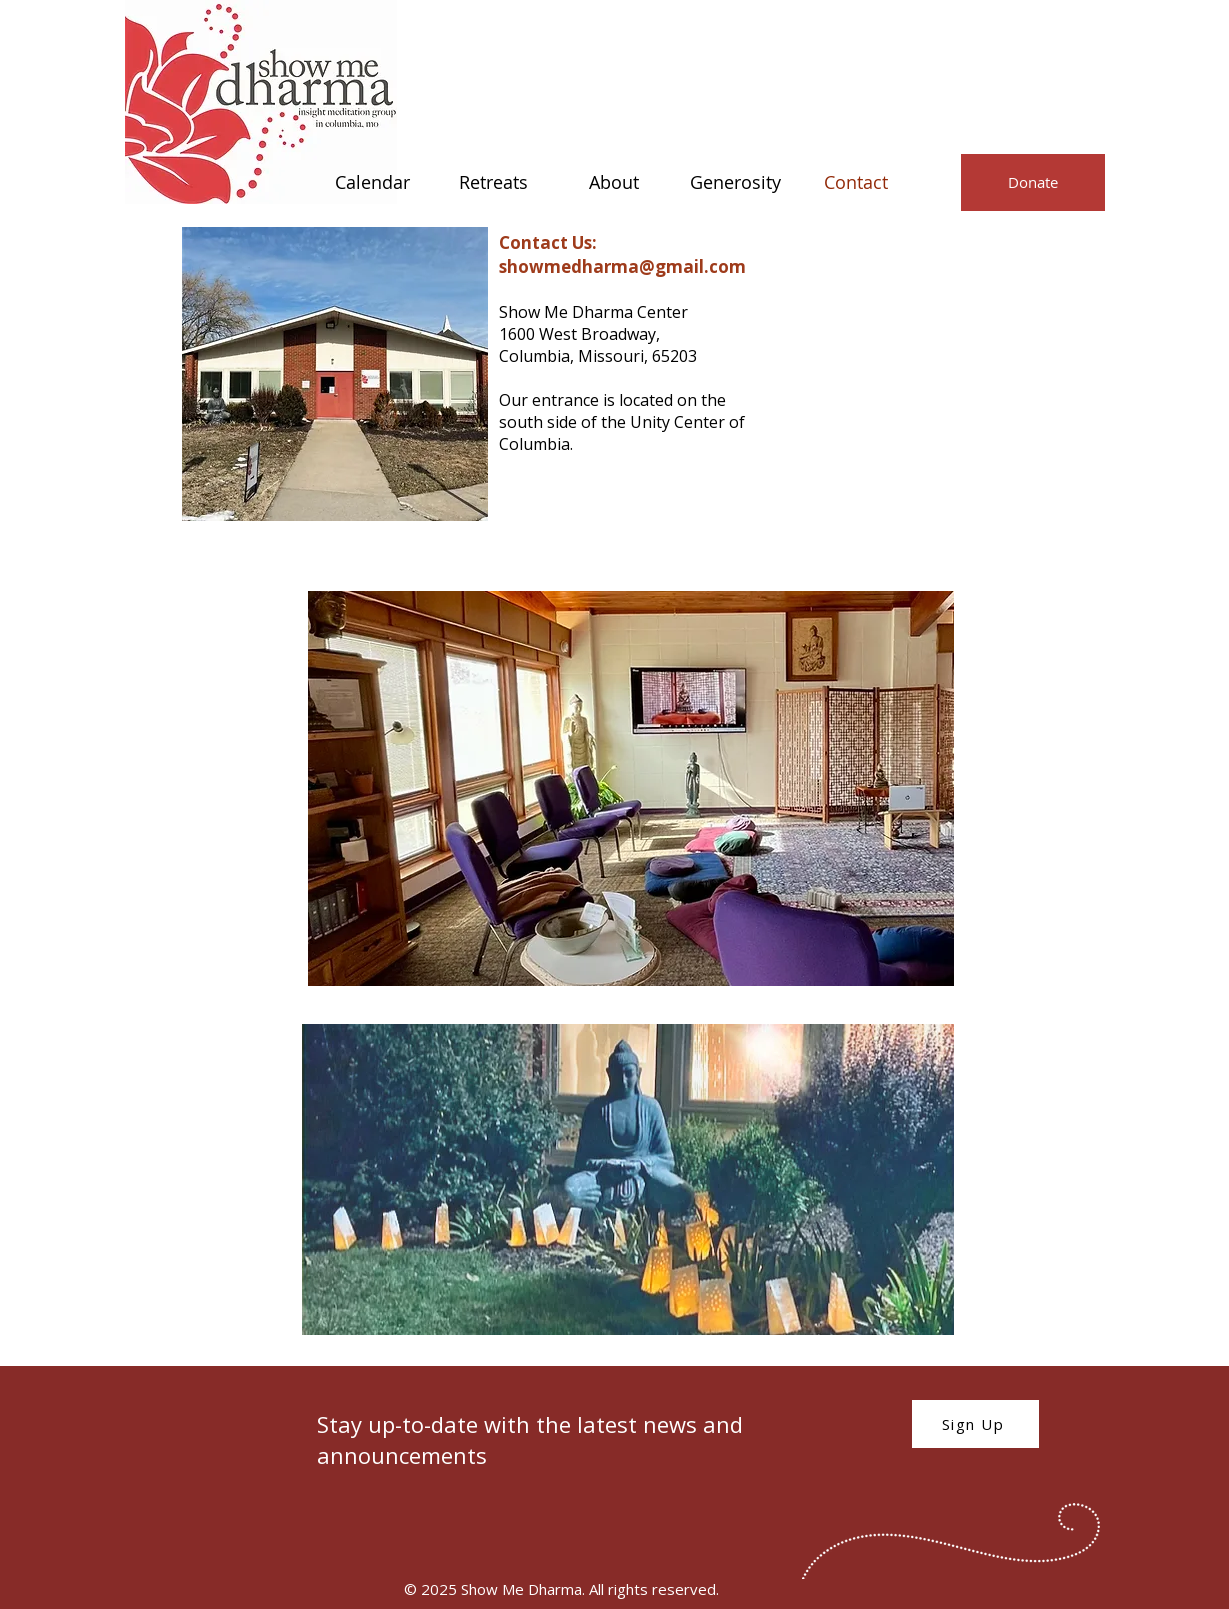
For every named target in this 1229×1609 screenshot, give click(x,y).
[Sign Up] (975, 1424)
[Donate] (1033, 182)
